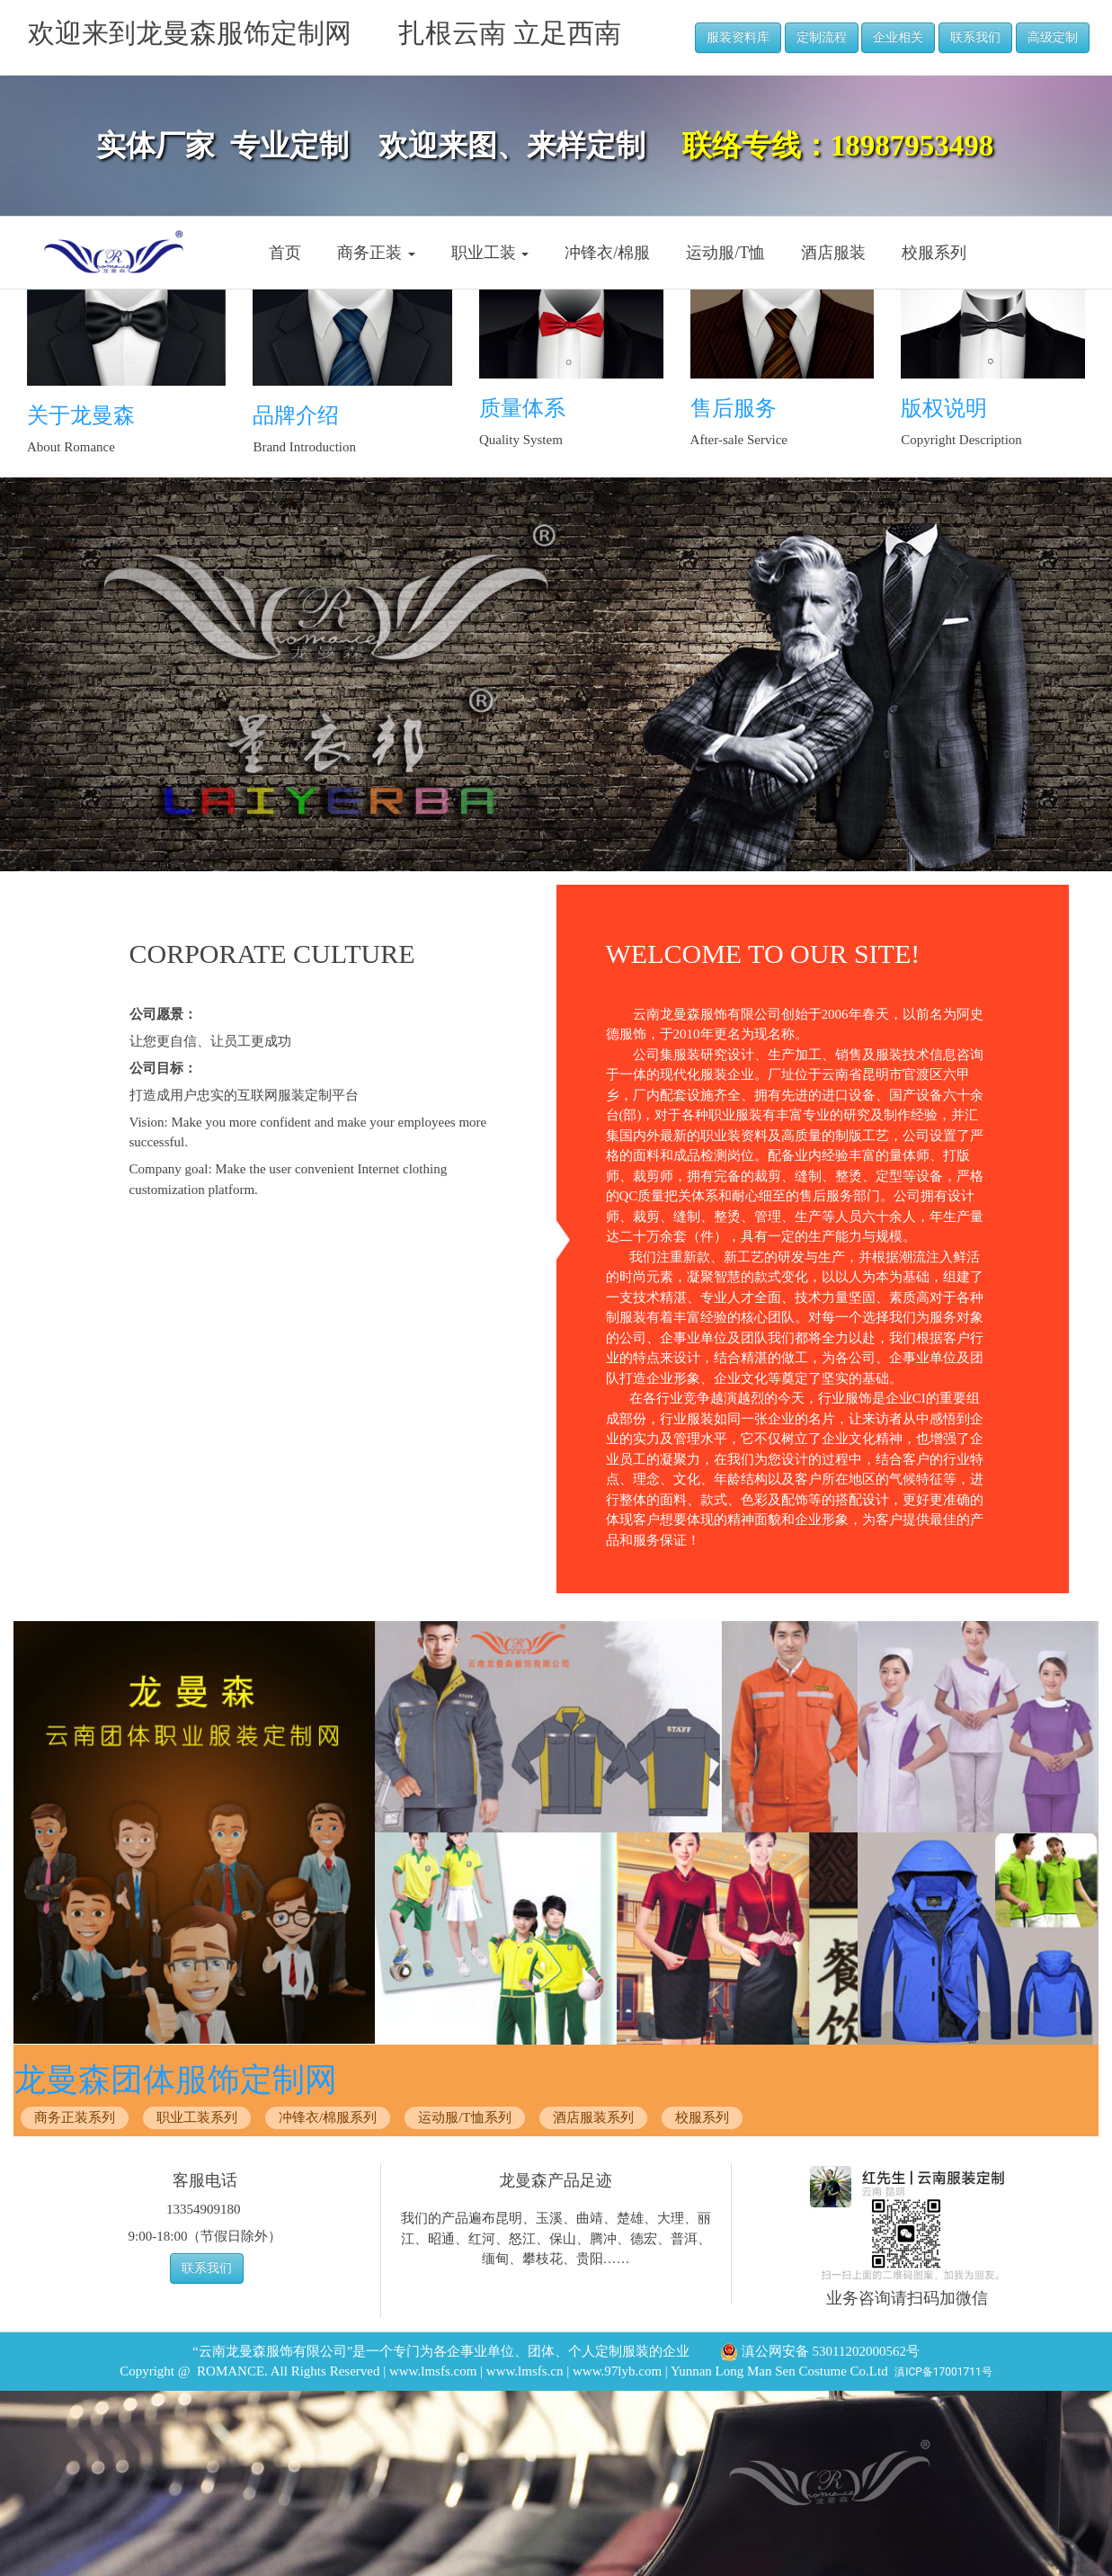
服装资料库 (738, 37)
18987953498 (912, 145)
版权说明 (944, 408)
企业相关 (898, 37)
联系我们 (975, 37)
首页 (285, 253)
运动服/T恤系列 (464, 2117)
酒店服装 (833, 253)
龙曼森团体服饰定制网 (175, 2080)
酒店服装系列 (593, 2117)
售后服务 (733, 408)
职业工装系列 (196, 2117)
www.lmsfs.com (432, 2371)
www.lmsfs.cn (525, 2371)
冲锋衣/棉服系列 (328, 2117)
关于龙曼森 (81, 415)
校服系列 (934, 253)
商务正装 (376, 253)
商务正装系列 (74, 2117)
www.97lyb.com (617, 2371)
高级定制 (1052, 37)
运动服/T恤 (725, 253)
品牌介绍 (296, 415)
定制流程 (821, 37)
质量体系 (522, 408)
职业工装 (490, 253)
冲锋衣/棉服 (607, 253)
